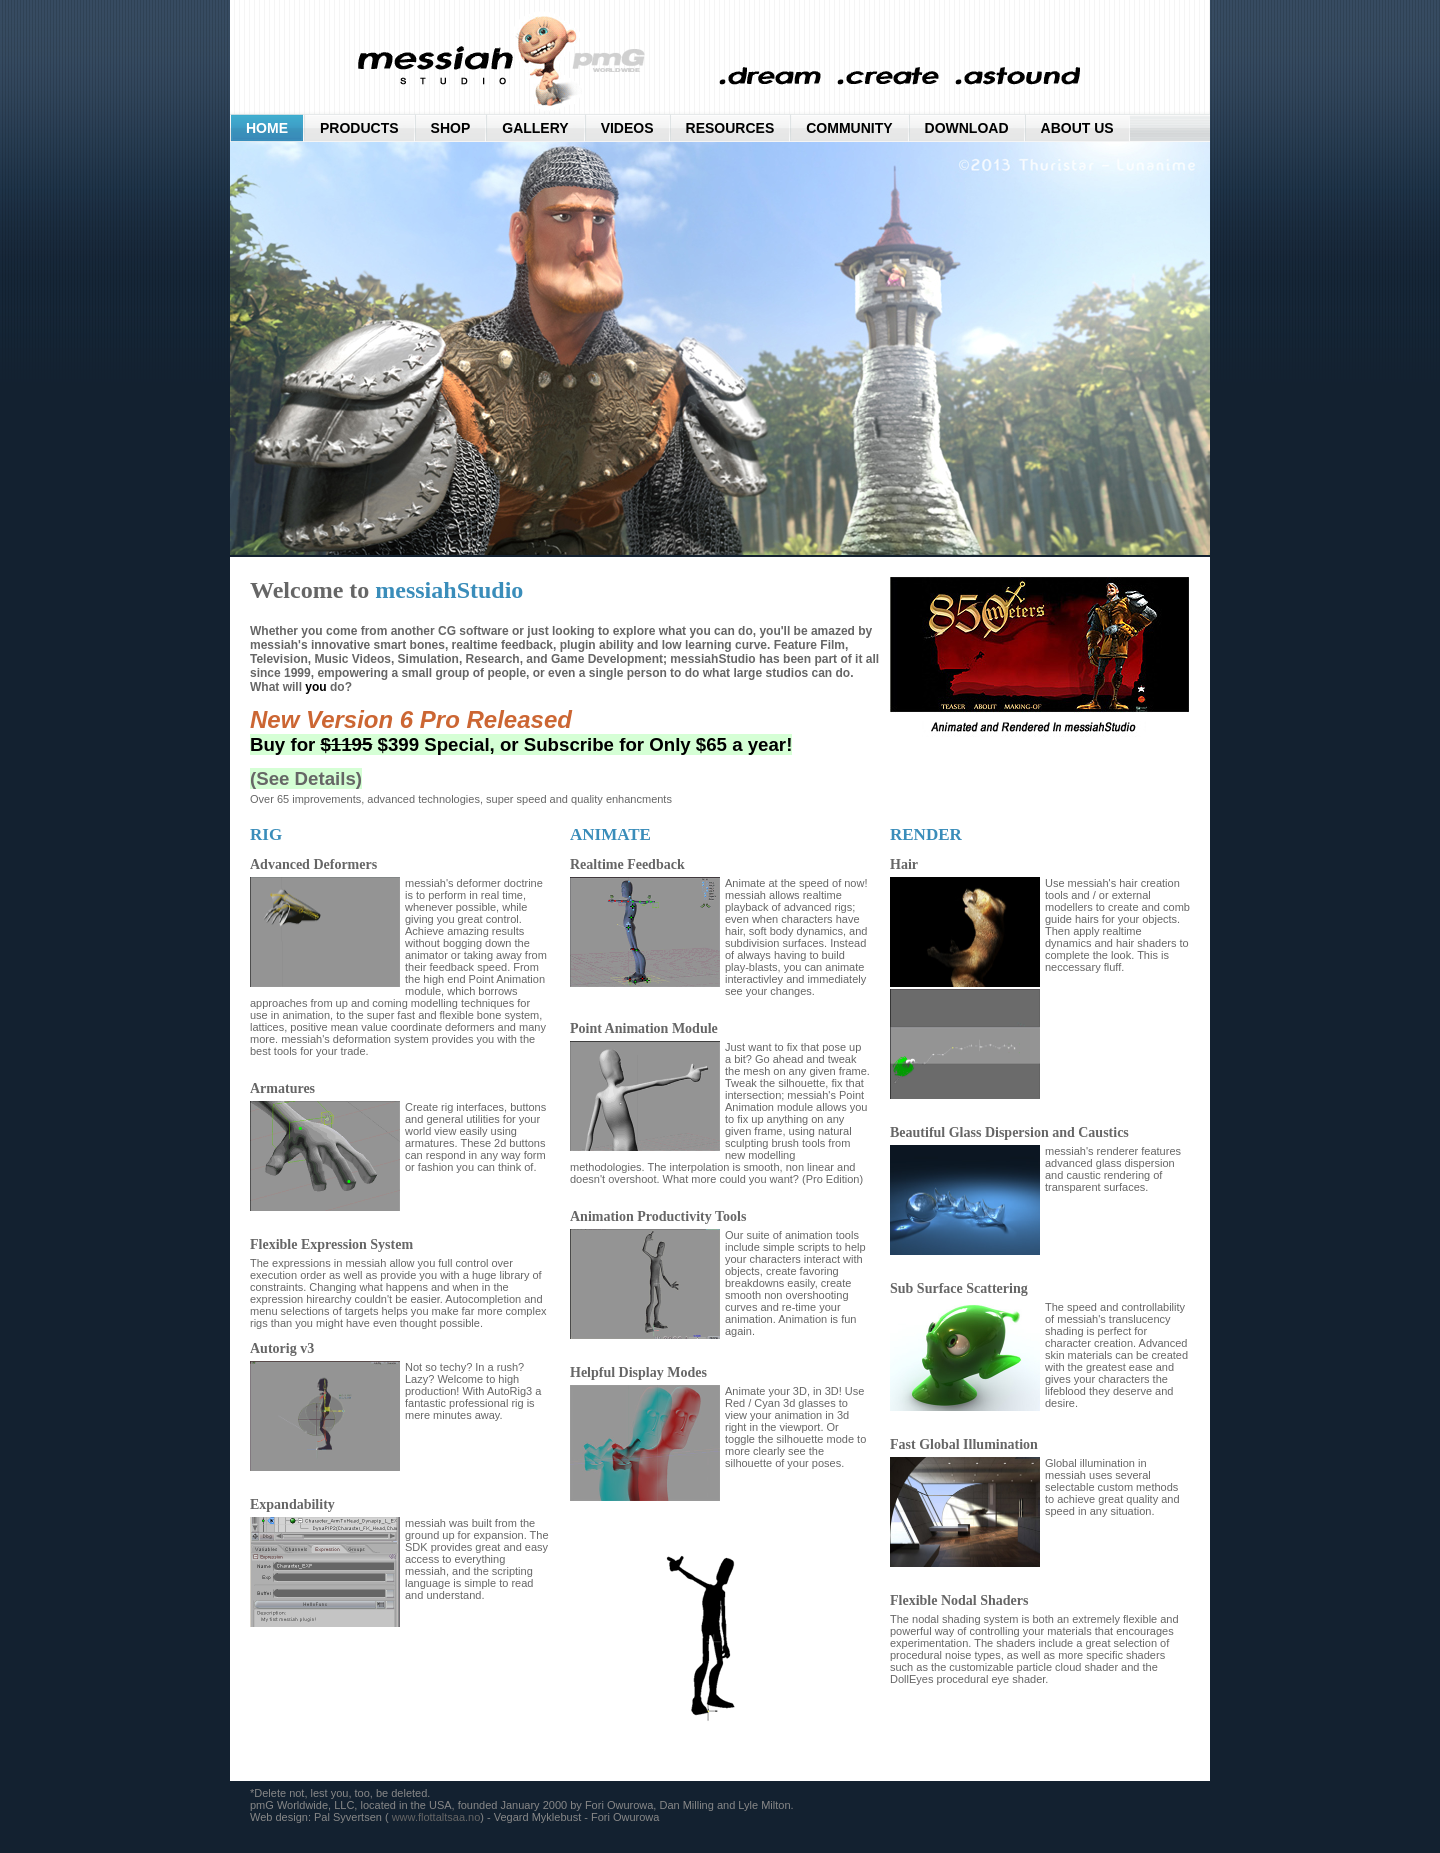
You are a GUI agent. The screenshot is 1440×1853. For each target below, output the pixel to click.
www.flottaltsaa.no (436, 1817)
